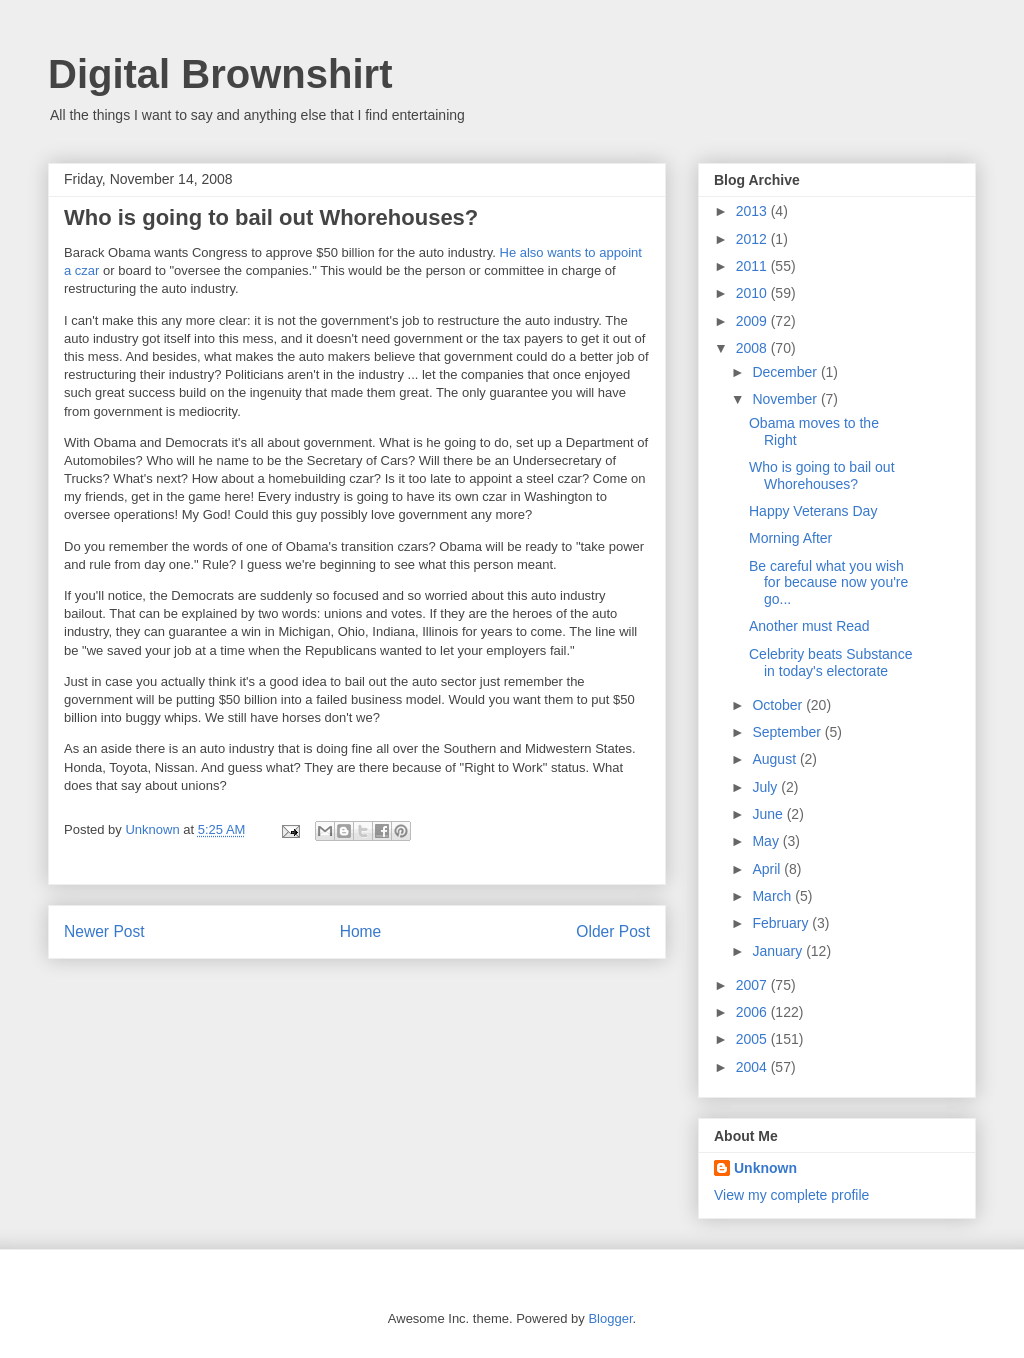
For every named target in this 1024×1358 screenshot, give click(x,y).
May (767, 841)
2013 (753, 211)
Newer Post (104, 931)
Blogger (610, 1318)
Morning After (790, 538)
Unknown (765, 1168)
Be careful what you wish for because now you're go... (828, 583)
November (786, 399)
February (782, 923)
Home (361, 931)
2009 (753, 321)
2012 (753, 239)
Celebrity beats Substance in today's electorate (830, 662)
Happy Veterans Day (813, 511)
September (788, 732)
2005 (753, 1039)
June (769, 814)
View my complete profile (791, 1195)
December (786, 372)
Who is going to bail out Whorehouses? (822, 475)
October (779, 705)
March (773, 896)
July (766, 787)
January (779, 951)
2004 (753, 1067)
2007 (753, 985)
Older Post (613, 931)
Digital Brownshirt (220, 74)
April (768, 869)
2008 (753, 348)
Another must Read (809, 626)
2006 (753, 1012)
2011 (753, 266)
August (775, 759)
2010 (753, 293)
